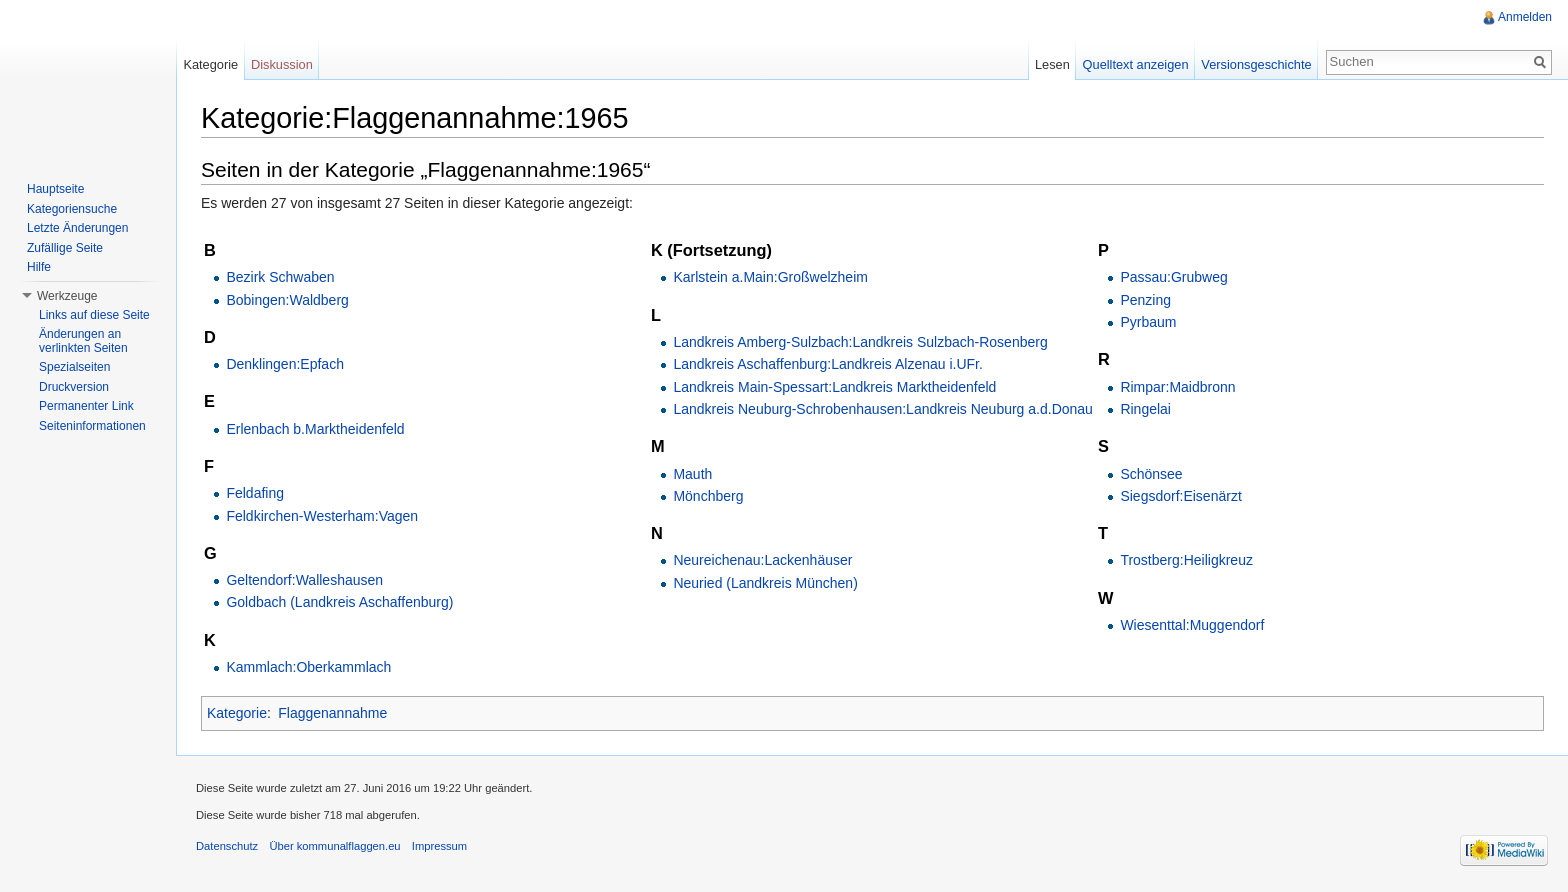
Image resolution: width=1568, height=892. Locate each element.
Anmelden (1525, 17)
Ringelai (1145, 409)
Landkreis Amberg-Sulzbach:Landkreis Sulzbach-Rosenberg (860, 342)
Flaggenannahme (332, 713)
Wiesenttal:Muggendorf (1192, 625)
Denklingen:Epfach (285, 364)
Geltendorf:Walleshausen (304, 580)
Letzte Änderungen (77, 228)
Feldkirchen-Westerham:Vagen (322, 516)
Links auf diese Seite (94, 315)
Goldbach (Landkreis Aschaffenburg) (339, 602)
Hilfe (39, 267)
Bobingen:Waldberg (287, 300)
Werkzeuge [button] (67, 296)
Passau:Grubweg (1173, 277)
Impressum (439, 846)
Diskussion (282, 64)
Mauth (692, 474)
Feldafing (255, 493)
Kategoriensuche (72, 209)
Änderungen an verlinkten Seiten (83, 341)
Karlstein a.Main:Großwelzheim (770, 277)
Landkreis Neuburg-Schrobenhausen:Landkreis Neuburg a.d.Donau (883, 409)
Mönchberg (708, 496)
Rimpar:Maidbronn (1177, 387)
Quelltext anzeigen (1136, 64)
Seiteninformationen (92, 426)
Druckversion (74, 387)
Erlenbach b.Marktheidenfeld (315, 429)
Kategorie (237, 713)
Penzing (1145, 300)
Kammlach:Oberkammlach (308, 667)
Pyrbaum (1148, 322)
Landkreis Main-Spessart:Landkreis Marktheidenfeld (834, 387)
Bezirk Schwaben (280, 277)
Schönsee (1151, 474)
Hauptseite (55, 189)
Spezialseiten (74, 367)
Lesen (1052, 64)
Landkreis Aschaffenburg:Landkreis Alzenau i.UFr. (827, 364)
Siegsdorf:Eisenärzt (1180, 496)
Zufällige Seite (65, 248)
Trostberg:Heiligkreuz (1186, 560)
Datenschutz (227, 846)
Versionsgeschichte (1256, 64)
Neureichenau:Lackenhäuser (762, 560)
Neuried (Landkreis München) (765, 583)
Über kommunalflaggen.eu (334, 846)
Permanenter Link (86, 406)
